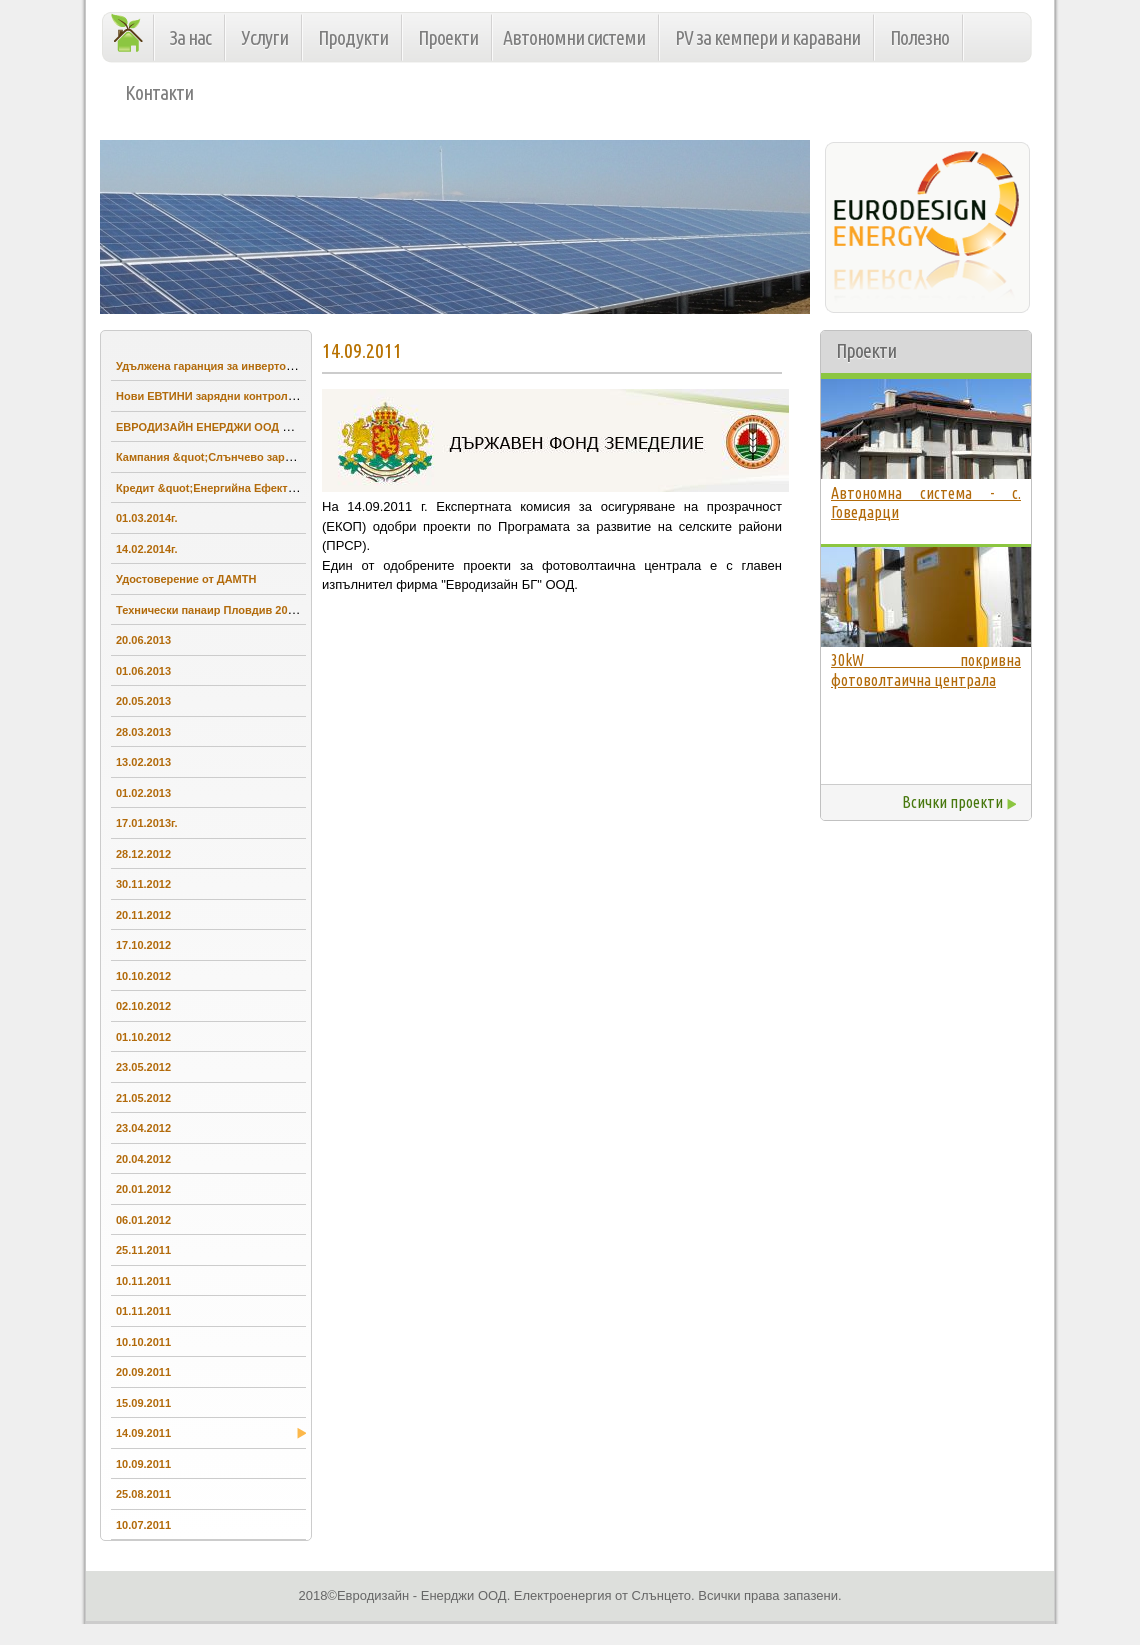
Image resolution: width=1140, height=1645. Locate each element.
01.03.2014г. (147, 518)
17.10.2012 (143, 945)
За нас (190, 37)
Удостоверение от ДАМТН (186, 579)
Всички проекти (952, 802)
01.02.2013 (143, 793)
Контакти (159, 92)
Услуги (264, 37)
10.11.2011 (143, 1281)
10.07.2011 (143, 1525)
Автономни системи (574, 37)
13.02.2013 (143, 762)
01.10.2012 (143, 1037)
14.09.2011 (146, 1431)
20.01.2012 (143, 1189)
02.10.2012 (143, 1006)
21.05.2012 (143, 1098)
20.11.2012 (143, 915)
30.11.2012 (143, 884)
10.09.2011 (143, 1464)
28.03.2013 (143, 732)
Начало (132, 32)
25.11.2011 (143, 1250)
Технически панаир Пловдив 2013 (208, 610)
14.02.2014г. (147, 549)
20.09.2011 (143, 1372)
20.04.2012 (143, 1159)
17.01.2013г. (147, 823)
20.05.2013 (143, 701)
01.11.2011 (143, 1311)
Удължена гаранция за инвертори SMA (221, 366)
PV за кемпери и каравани (767, 37)
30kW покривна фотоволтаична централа (926, 670)
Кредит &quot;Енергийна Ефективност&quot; (238, 488)
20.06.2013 (143, 640)
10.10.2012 (143, 976)
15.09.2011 (143, 1403)
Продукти (353, 37)
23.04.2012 (143, 1128)
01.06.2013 (143, 671)
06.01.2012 (143, 1220)
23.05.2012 (143, 1067)
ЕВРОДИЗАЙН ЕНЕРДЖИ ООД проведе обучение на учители (281, 427)
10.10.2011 (143, 1342)
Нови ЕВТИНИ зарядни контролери (211, 396)
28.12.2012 (143, 854)
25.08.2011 (143, 1494)
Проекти (448, 37)
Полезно (919, 37)
